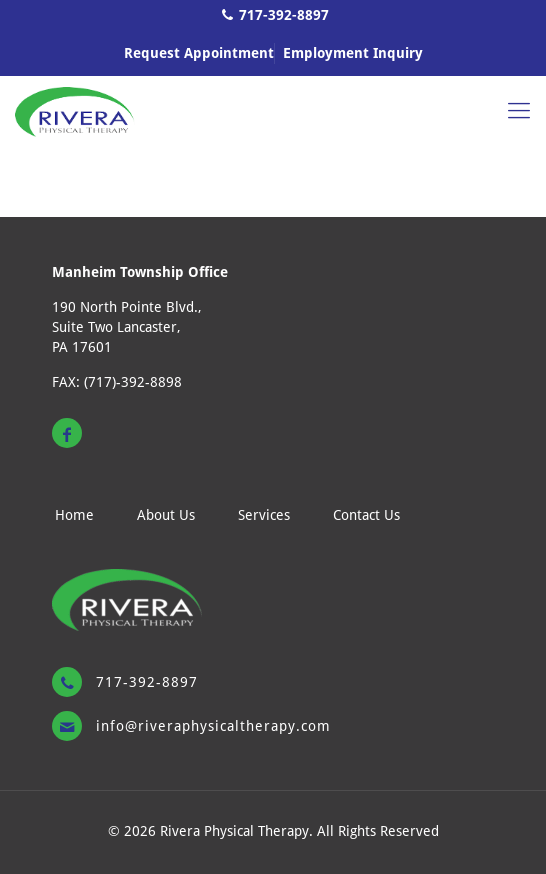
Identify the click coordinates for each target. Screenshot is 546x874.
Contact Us (366, 515)
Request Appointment (199, 53)
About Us (166, 515)
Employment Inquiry (353, 53)
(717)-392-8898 (133, 382)
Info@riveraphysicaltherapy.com (213, 726)
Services (264, 515)
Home (74, 515)
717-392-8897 (284, 15)
